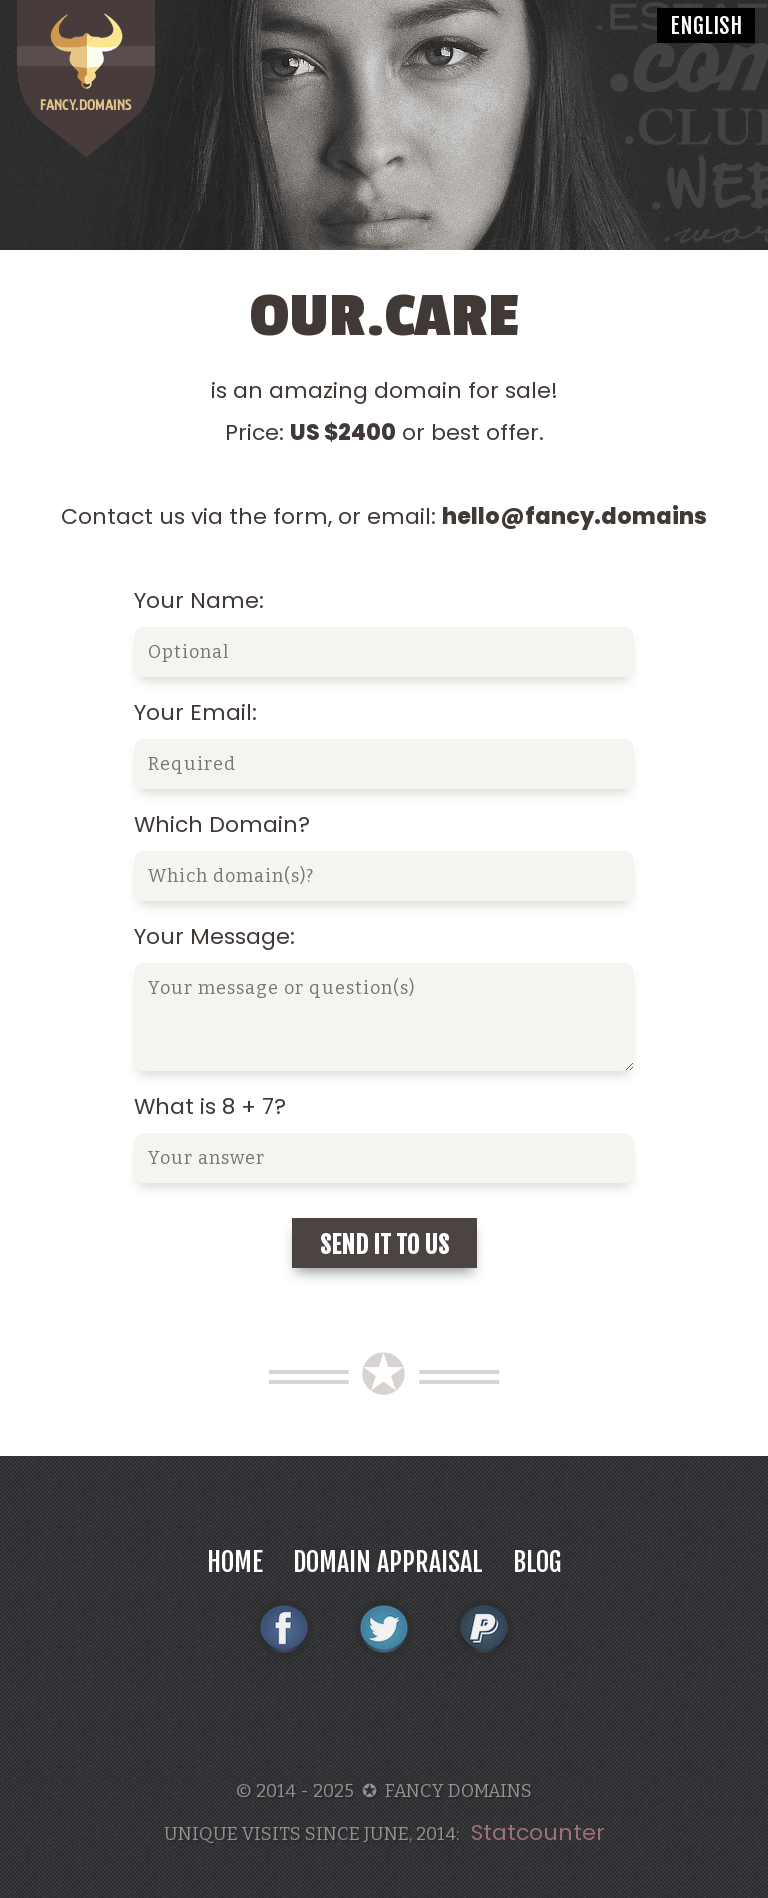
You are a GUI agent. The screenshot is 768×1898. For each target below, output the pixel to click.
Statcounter (538, 1832)
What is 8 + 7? (210, 1106)
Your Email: (195, 712)
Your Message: (214, 936)
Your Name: (199, 600)
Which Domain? (222, 824)
